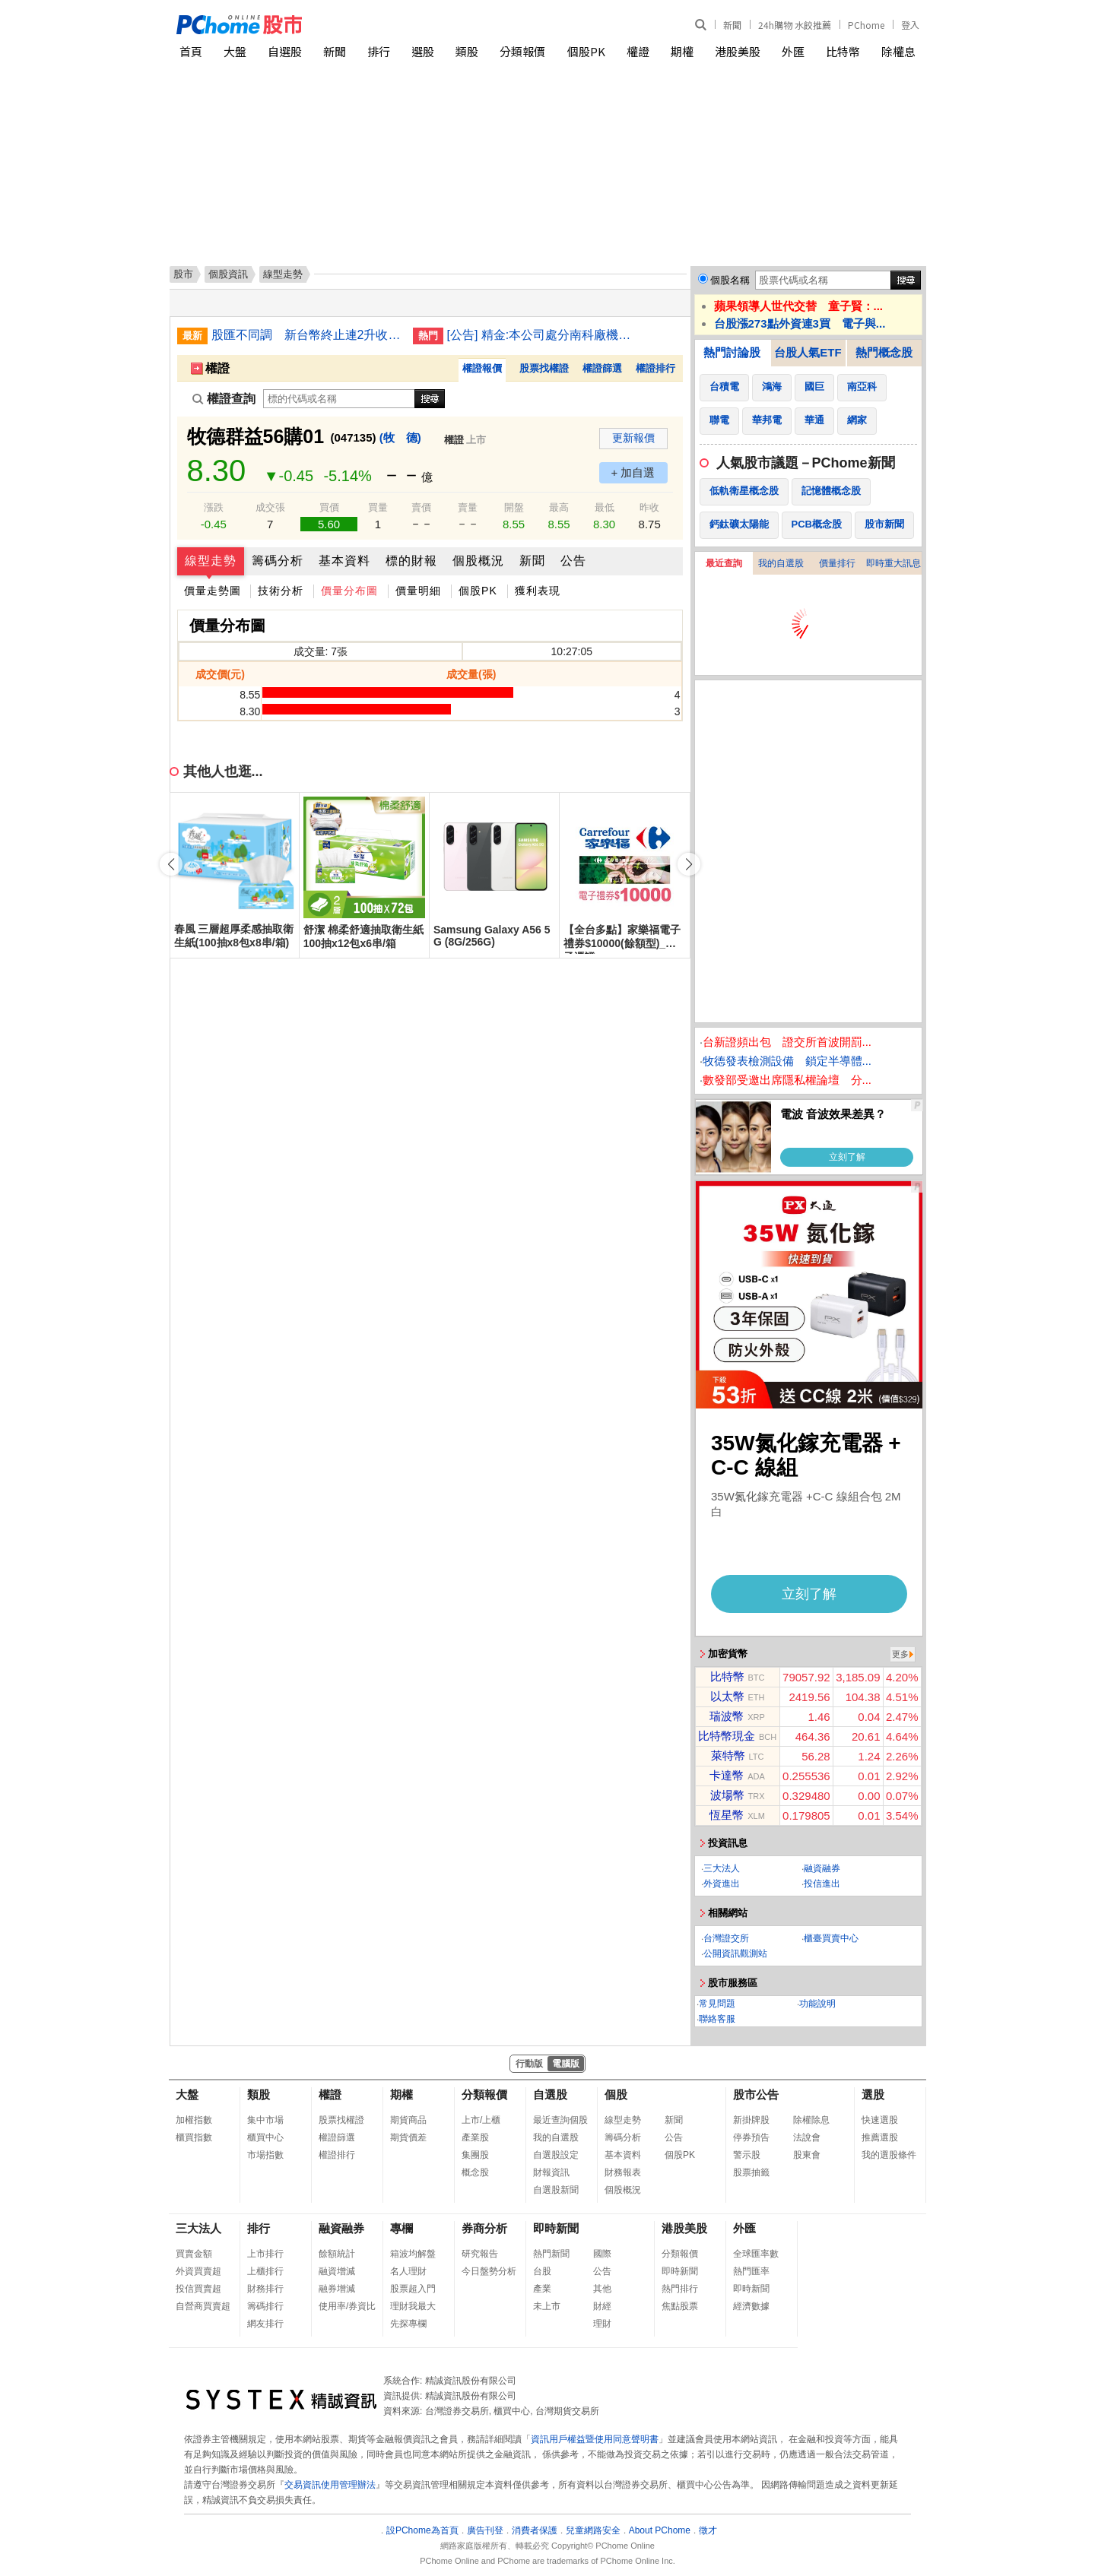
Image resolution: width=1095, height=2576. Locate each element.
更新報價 (633, 438)
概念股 (475, 2172)
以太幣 (727, 1696)
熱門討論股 (731, 352)
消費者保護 (534, 2530)
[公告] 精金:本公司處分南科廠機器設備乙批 (542, 334)
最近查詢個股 (560, 2120)
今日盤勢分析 (489, 2271)
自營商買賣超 (203, 2306)
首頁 (190, 51)
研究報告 (480, 2253)
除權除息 (811, 2120)
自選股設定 (556, 2155)
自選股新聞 (556, 2190)
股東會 (806, 2155)
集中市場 (265, 2120)
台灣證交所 (726, 1938)
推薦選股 (880, 2137)
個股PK (586, 51)
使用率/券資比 (347, 2306)
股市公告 (756, 2094)
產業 (542, 2288)
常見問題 (717, 2003)
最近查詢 (724, 563)
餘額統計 (337, 2253)
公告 (573, 560)
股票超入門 (413, 2288)
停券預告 (751, 2137)
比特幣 (843, 51)
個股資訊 (228, 274)
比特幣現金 (726, 1735)
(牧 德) (400, 437)
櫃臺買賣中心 (831, 1938)
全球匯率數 (756, 2253)
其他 (602, 2288)
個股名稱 (730, 280)
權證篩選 (602, 368)
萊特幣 (728, 1755)
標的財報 (411, 560)
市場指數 (265, 2155)
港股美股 (737, 51)
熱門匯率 (751, 2271)
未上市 (546, 2306)
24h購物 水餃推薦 (794, 24)
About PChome (659, 2530)
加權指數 (194, 2120)
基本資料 (344, 560)
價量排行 (837, 563)
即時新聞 (556, 2228)
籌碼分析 (277, 560)
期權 (682, 51)
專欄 (401, 2228)
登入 (910, 24)
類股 (466, 51)
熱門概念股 (883, 352)
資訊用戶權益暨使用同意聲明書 (595, 2439)
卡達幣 (726, 1775)
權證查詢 (224, 398)
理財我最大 (413, 2306)
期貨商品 (408, 2120)
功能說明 (817, 2003)
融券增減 (337, 2288)
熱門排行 (680, 2288)
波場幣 (727, 1795)
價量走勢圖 (212, 591)
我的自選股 (781, 563)
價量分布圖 (349, 591)
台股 (542, 2271)
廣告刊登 (485, 2530)
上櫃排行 (265, 2271)
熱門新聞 (551, 2253)
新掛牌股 (751, 2120)
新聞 (732, 24)
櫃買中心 (265, 2137)
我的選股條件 (889, 2155)
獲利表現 (537, 591)
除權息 (898, 51)
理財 (602, 2323)
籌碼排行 (265, 2306)
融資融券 (822, 1868)
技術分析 (280, 591)
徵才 (708, 2530)
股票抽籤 (751, 2172)
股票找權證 (544, 368)
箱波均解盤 (413, 2253)
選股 (422, 51)
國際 (602, 2253)
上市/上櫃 (481, 2120)
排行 (378, 51)
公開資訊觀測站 (735, 1953)
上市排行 (265, 2253)
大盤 (235, 51)
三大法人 (721, 1868)
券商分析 (484, 2228)
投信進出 (822, 1883)
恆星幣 (726, 1814)
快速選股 (880, 2120)
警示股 (746, 2155)
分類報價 (522, 51)
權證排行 (655, 368)
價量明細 (418, 591)
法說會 (806, 2137)
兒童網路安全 (593, 2530)
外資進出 (721, 1883)
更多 (900, 1654)
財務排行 (265, 2288)
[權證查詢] (339, 398)
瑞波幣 (726, 1715)
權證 (638, 51)
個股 (616, 2094)
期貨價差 (408, 2137)
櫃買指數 (194, 2137)
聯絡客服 (717, 2019)
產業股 (475, 2137)
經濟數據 (751, 2306)
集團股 (475, 2155)
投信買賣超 (198, 2288)
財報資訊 (551, 2172)
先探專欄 (408, 2323)
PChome (866, 24)
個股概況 (478, 560)
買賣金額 (194, 2253)
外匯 (793, 51)
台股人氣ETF (807, 352)
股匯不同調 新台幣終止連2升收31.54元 (306, 334)
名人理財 (408, 2271)
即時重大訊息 (893, 563)
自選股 (285, 51)
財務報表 (623, 2172)
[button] (689, 864)
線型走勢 (210, 560)
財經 (602, 2306)
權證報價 (482, 368)
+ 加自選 (633, 472)
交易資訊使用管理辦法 (330, 2484)
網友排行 (265, 2323)
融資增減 (337, 2271)
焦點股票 (680, 2306)
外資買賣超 (198, 2271)
